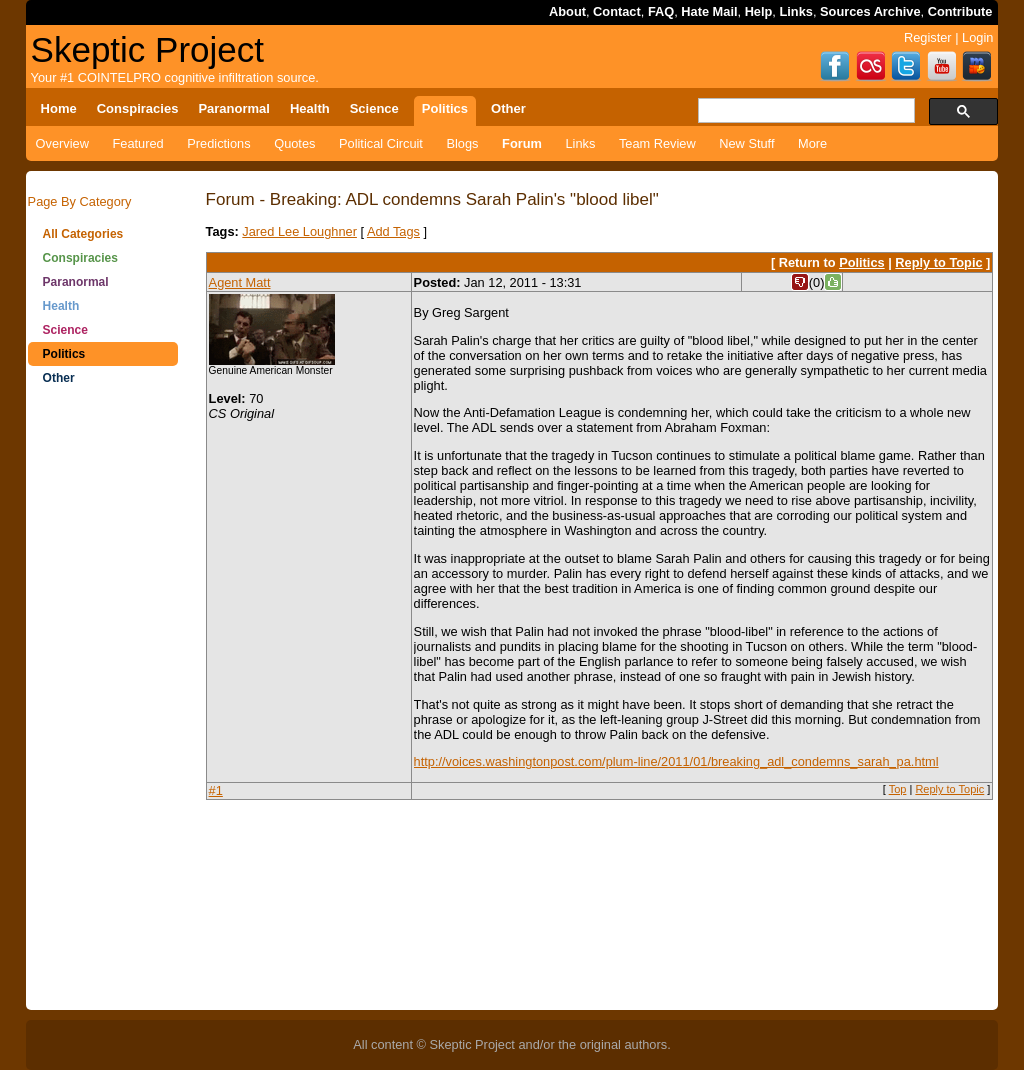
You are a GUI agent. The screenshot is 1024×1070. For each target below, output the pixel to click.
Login (977, 37)
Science (65, 330)
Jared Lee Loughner (299, 231)
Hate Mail (709, 11)
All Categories (83, 234)
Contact (617, 11)
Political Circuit (381, 143)
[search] (804, 111)
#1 (216, 790)
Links (795, 11)
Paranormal (76, 282)
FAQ (661, 11)
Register (928, 37)
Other (59, 378)
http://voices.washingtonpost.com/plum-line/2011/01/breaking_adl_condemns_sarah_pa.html (676, 761)
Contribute (960, 11)
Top (898, 789)
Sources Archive (870, 11)
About (567, 11)
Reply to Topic (938, 262)
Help (759, 11)
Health (61, 306)
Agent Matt (240, 282)
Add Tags (393, 231)
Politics (64, 354)
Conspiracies (80, 258)
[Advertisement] (103, 710)
